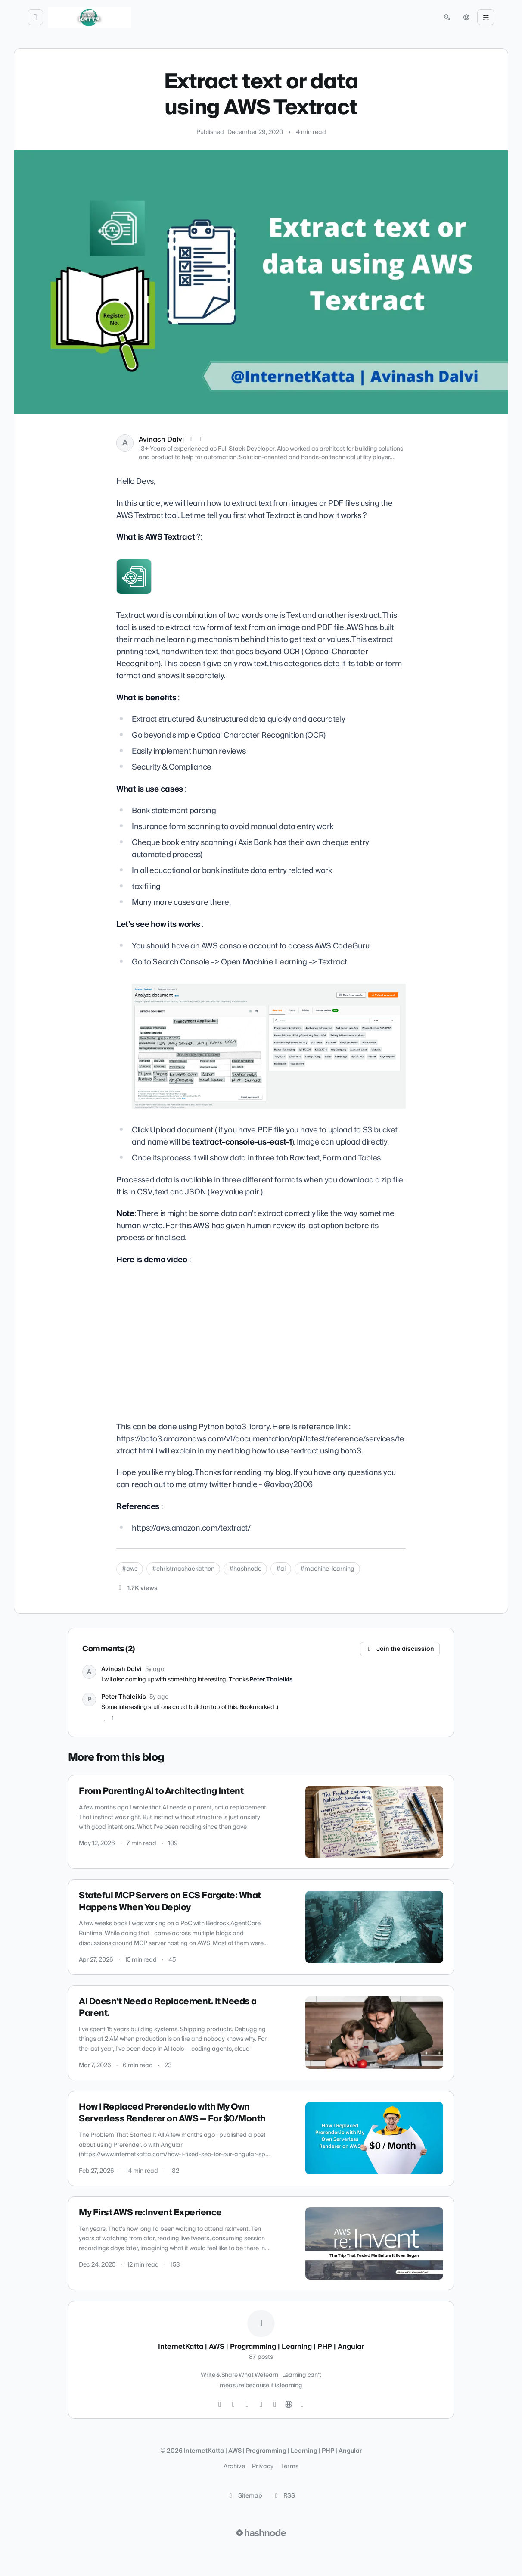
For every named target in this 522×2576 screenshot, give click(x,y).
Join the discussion (400, 1649)
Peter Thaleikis (271, 1680)
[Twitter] (219, 2404)
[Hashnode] (302, 2404)
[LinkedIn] (201, 439)
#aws (129, 1569)
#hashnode (245, 1569)
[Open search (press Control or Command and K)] (447, 17)
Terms (290, 2466)
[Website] (288, 2404)
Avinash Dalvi (161, 439)
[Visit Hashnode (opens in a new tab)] (261, 2533)
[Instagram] (233, 2404)
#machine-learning (327, 1569)
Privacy (262, 2466)
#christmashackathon (183, 1569)
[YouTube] (274, 2404)
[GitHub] (247, 2404)
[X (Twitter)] (191, 439)
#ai (281, 1569)
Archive (234, 2466)
